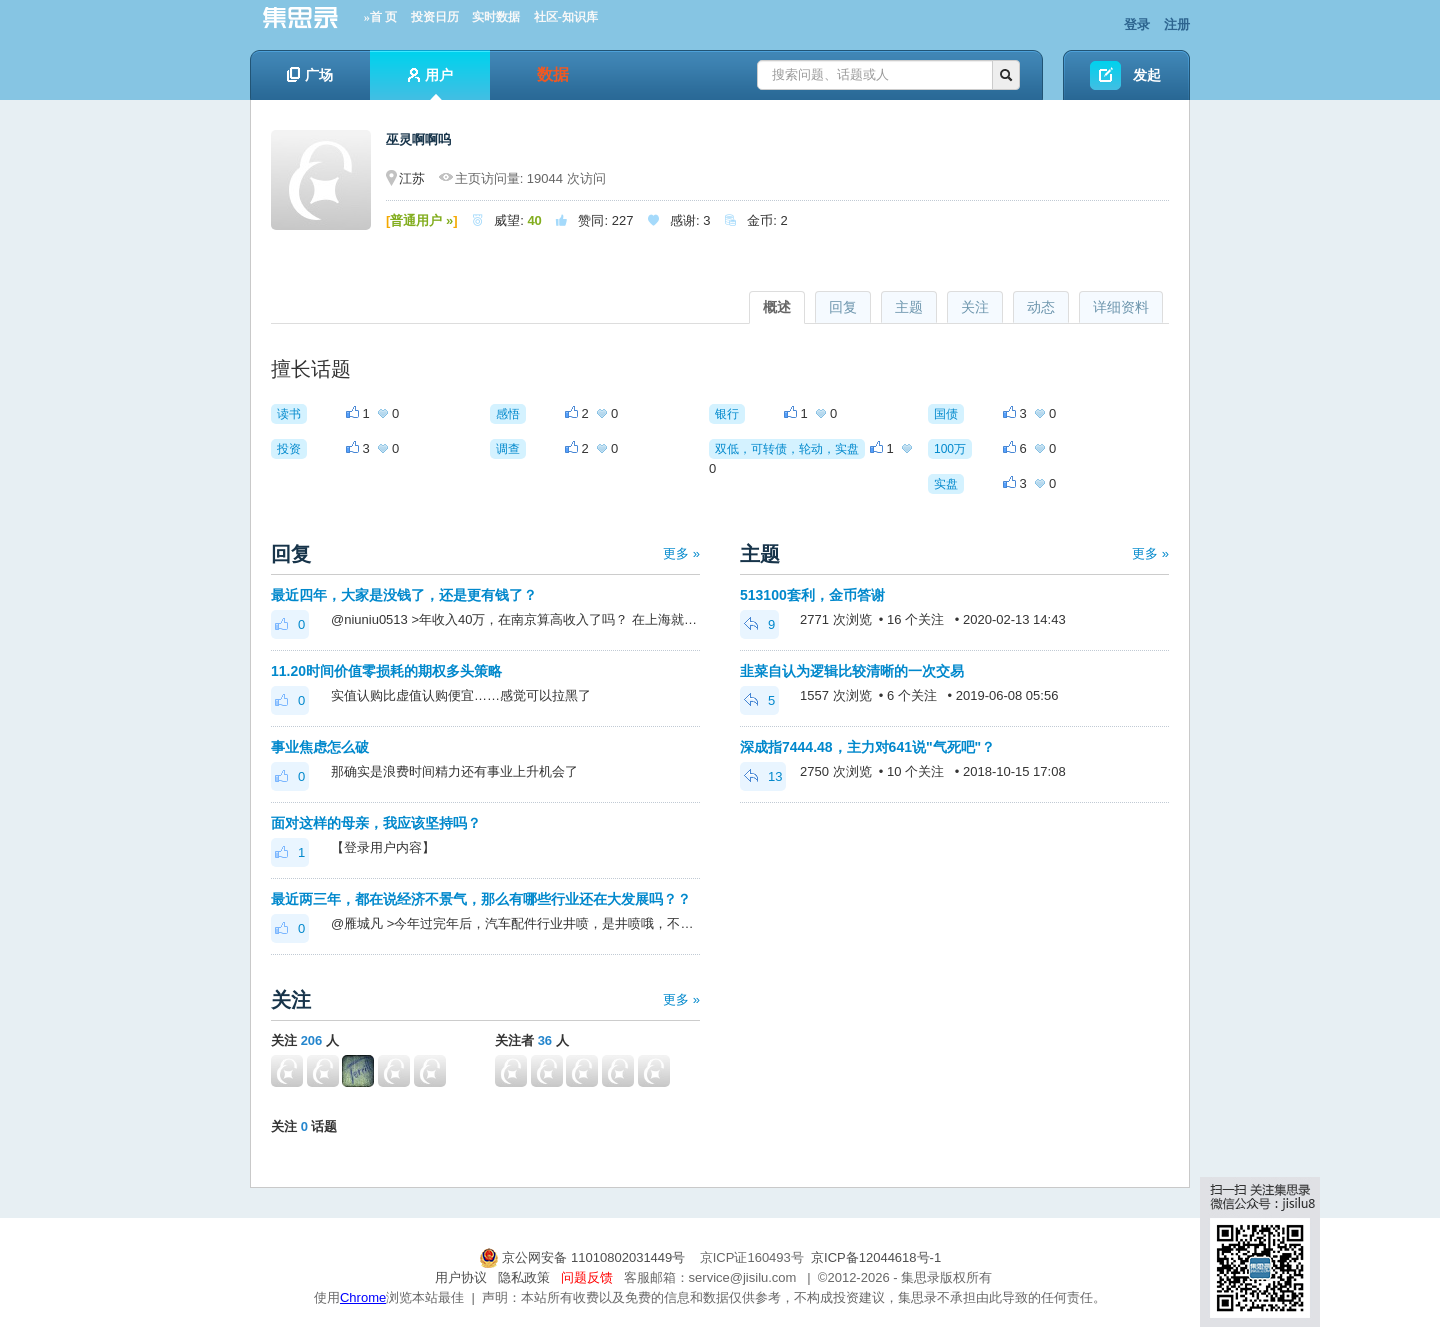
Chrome (363, 1297)
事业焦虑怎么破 (320, 747)
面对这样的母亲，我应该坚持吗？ (376, 823)
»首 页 (380, 17)
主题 (909, 307)
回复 (843, 307)
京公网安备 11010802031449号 (584, 1257)
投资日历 (435, 17)
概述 (777, 307)
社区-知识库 (566, 17)
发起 (1147, 75)
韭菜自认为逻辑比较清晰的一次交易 (852, 671)
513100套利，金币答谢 (812, 595)
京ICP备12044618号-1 (876, 1257)
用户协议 (461, 1277)
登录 (1137, 24)
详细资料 (1121, 307)
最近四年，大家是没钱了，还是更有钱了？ (404, 595)
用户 (430, 83)
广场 (310, 75)
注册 (1177, 24)
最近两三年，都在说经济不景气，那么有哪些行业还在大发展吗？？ (481, 899)
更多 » (681, 553)
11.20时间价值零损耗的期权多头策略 (386, 671)
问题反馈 (587, 1277)
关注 (975, 307)
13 (763, 776)
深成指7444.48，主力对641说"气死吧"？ (867, 747)
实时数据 (496, 17)
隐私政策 (524, 1277)
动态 (1041, 307)
